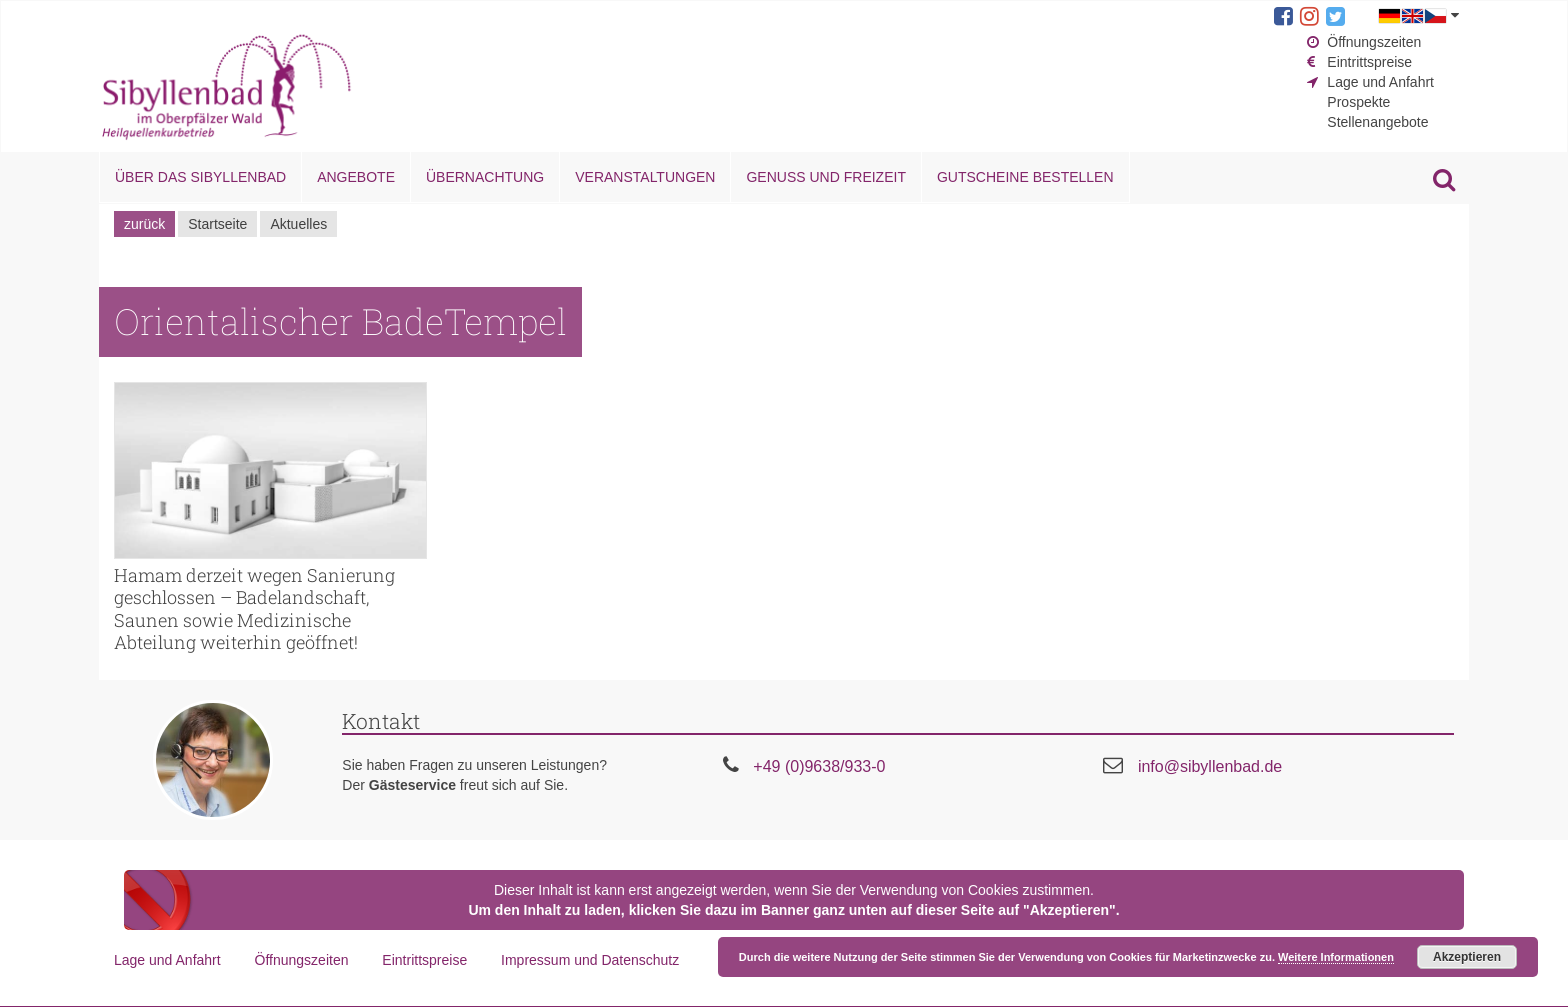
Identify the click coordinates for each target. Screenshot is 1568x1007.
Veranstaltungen (645, 177)
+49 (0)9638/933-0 (819, 766)
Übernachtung (485, 177)
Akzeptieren (1467, 957)
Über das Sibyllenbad (200, 177)
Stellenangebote (1377, 122)
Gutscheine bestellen (1025, 177)
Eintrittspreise (1369, 62)
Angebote (356, 177)
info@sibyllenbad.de (1210, 766)
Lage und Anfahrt (1380, 82)
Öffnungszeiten (1374, 42)
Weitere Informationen (1336, 957)
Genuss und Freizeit (825, 177)
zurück (144, 224)
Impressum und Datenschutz (590, 960)
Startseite (217, 224)
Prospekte (1358, 102)
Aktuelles (298, 224)
